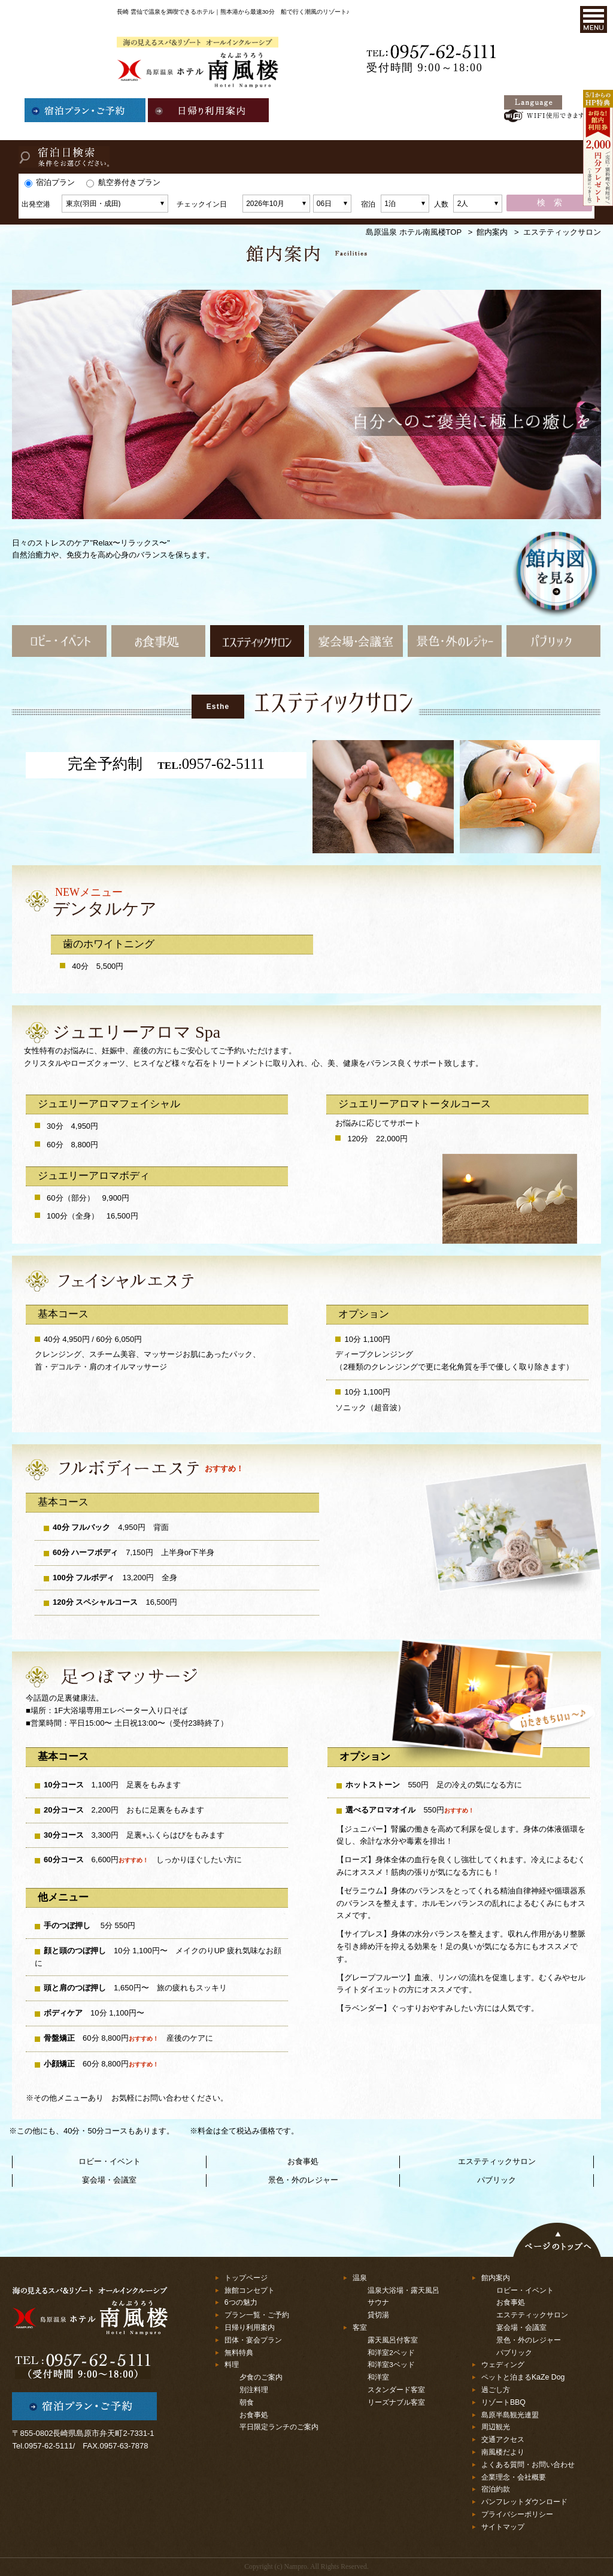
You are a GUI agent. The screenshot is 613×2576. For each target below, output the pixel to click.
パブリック (496, 2179)
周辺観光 (495, 2427)
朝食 (246, 2402)
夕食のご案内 (261, 2377)
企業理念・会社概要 (513, 2477)
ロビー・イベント (109, 2161)
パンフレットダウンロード (524, 2502)
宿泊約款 (495, 2489)
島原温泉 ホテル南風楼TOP (414, 232)
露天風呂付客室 (393, 2340)
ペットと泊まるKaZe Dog (523, 2377)
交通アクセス (502, 2439)
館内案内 (492, 232)
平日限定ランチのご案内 (278, 2426)
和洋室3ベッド (391, 2364)
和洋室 (378, 2377)
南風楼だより (502, 2452)
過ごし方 (495, 2390)
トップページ (246, 2278)
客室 (360, 2327)
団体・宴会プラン (253, 2340)
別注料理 (253, 2389)
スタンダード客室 (396, 2389)
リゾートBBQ (503, 2402)
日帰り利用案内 (249, 2327)
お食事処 (302, 2161)
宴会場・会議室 (109, 2179)
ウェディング (502, 2364)
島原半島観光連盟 (510, 2415)
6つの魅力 (240, 2302)
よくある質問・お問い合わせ (528, 2464)
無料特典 (238, 2352)
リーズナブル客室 (396, 2402)
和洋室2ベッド (391, 2352)
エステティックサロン (497, 2161)
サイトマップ (502, 2527)
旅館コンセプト (249, 2290)
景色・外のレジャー (303, 2179)
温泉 (360, 2278)
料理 (231, 2364)
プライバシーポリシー (517, 2514)
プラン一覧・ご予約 (256, 2315)
